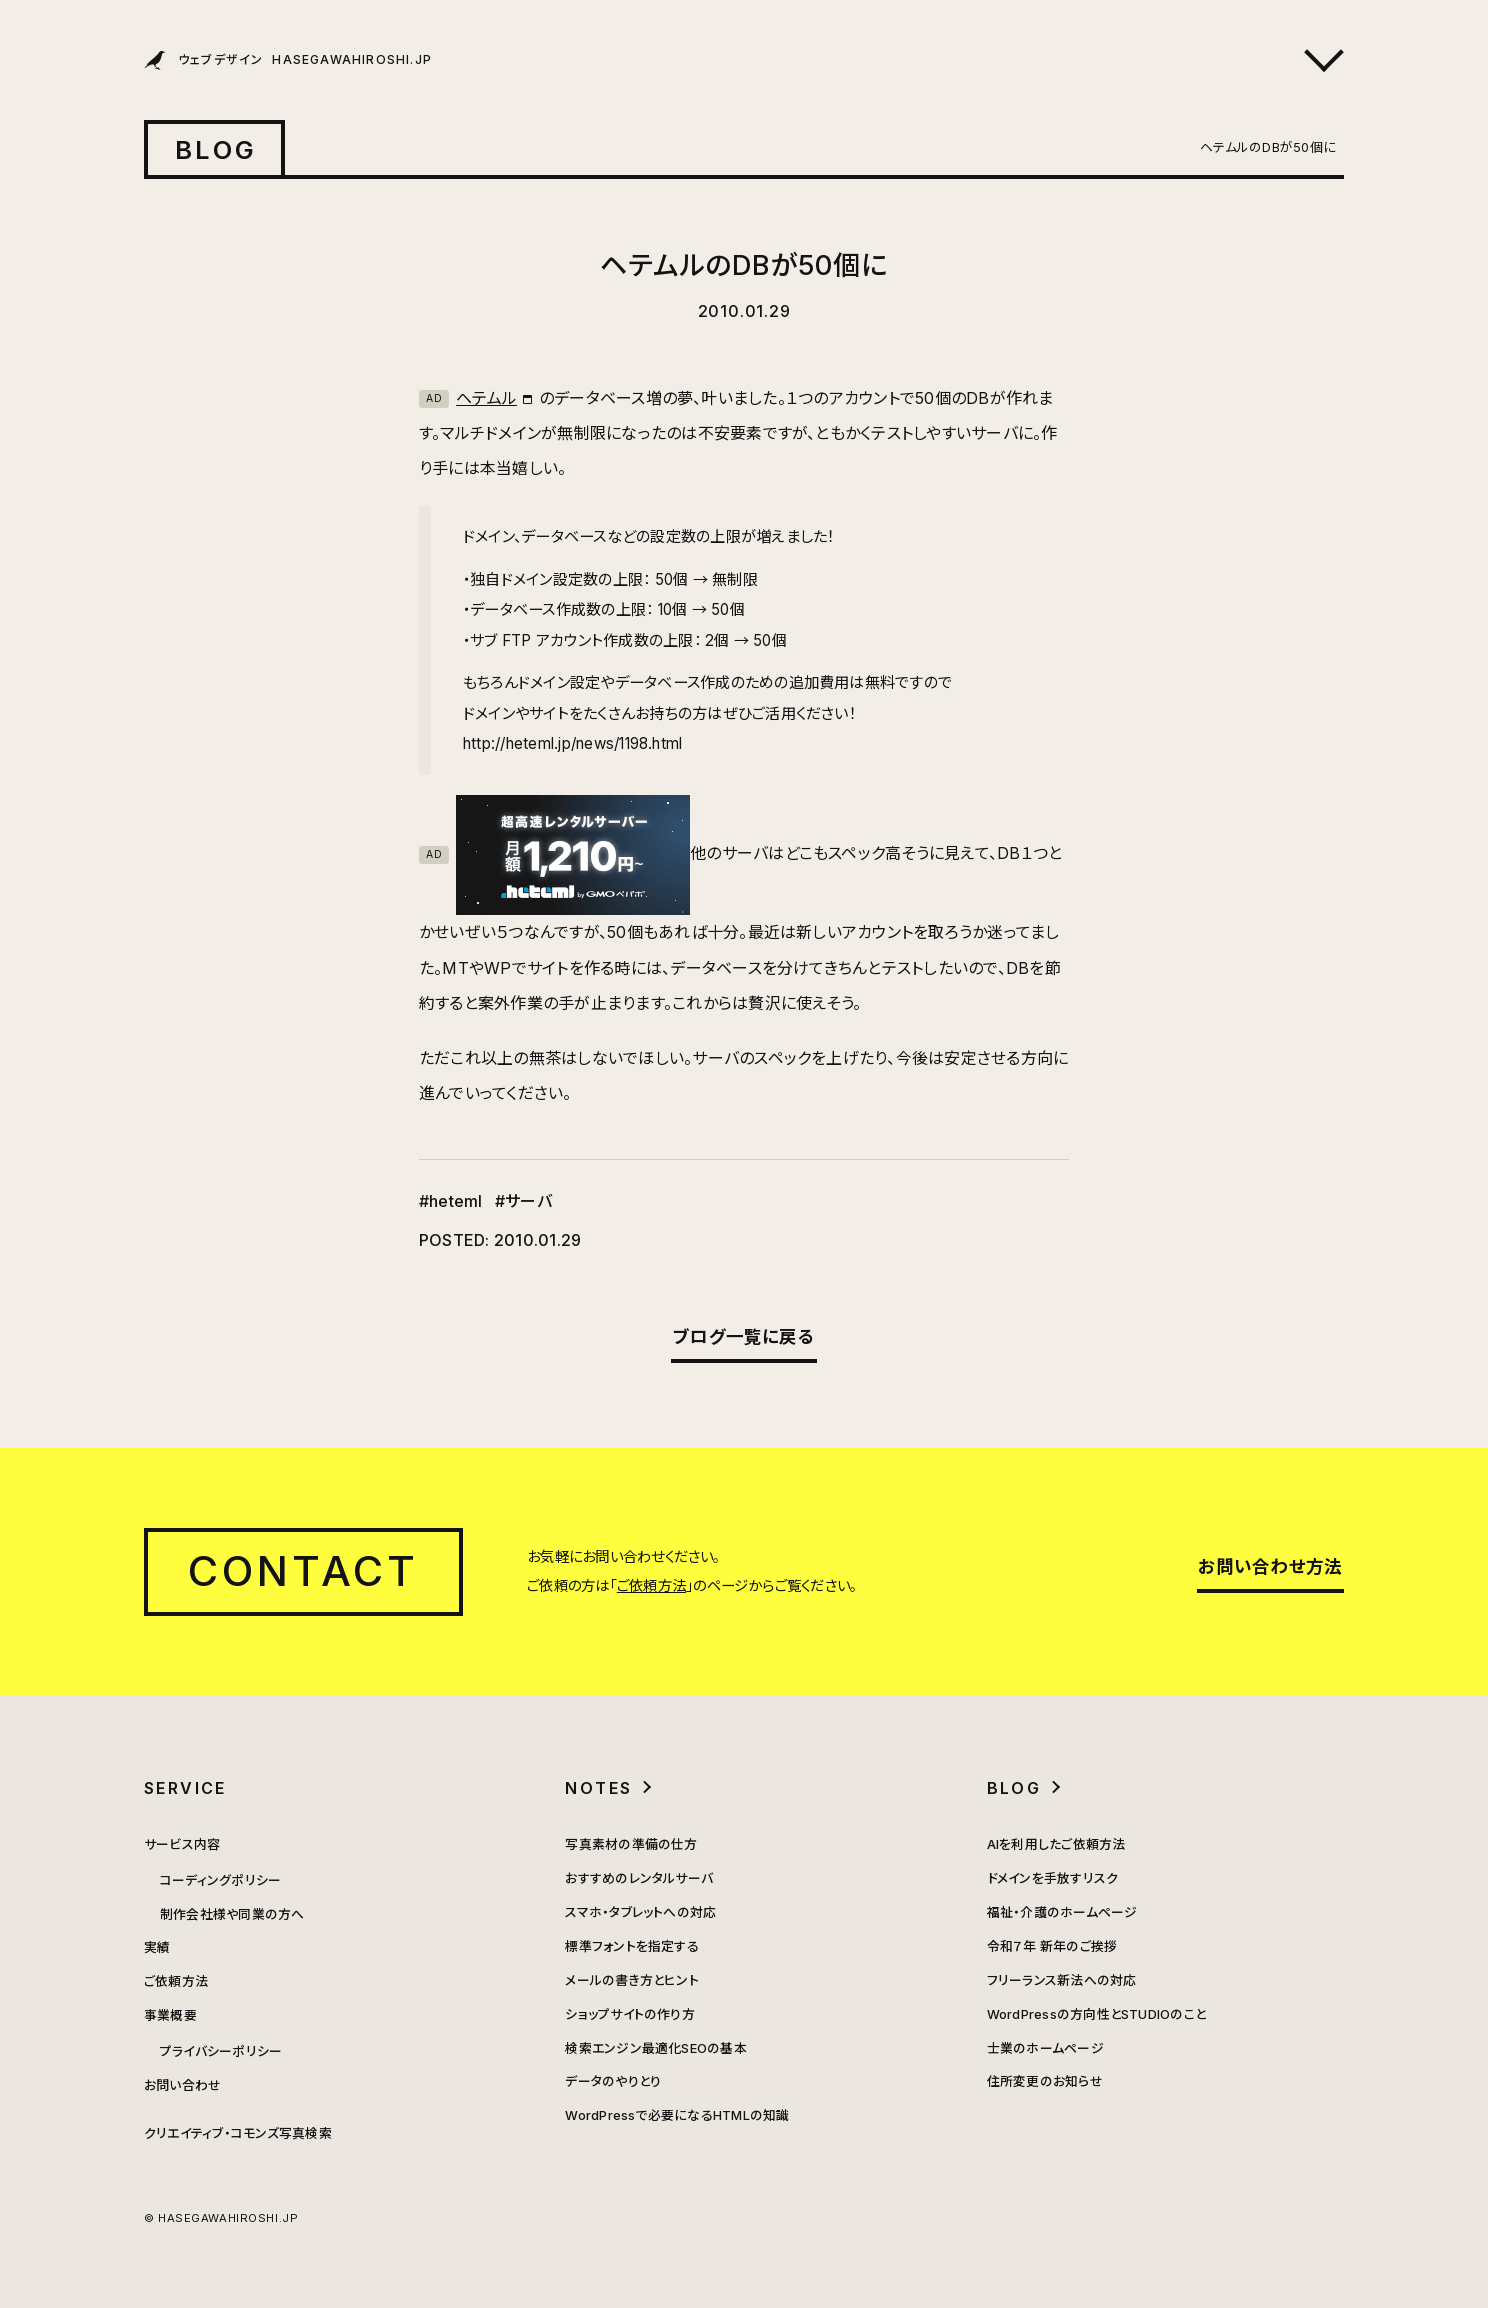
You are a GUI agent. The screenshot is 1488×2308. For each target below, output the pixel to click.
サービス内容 (182, 1844)
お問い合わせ (182, 2085)
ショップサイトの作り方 (630, 2014)
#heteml (451, 1201)
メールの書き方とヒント (632, 1980)
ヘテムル (468, 398)
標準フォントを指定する (632, 1946)
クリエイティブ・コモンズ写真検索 (238, 2133)
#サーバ (523, 1201)
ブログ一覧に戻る (744, 1336)
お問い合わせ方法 (1270, 1566)
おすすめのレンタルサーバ (639, 1878)
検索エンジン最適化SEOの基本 (656, 2048)
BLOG (216, 149)
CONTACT (303, 1571)
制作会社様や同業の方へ (232, 1914)
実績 (157, 1947)
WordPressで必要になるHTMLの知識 (677, 2115)
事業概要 (170, 2015)
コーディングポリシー (220, 1880)
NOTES (598, 1788)
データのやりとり (613, 2081)
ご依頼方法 (651, 1585)
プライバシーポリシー (221, 2051)
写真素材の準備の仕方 (631, 1844)
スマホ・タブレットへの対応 (640, 1912)
